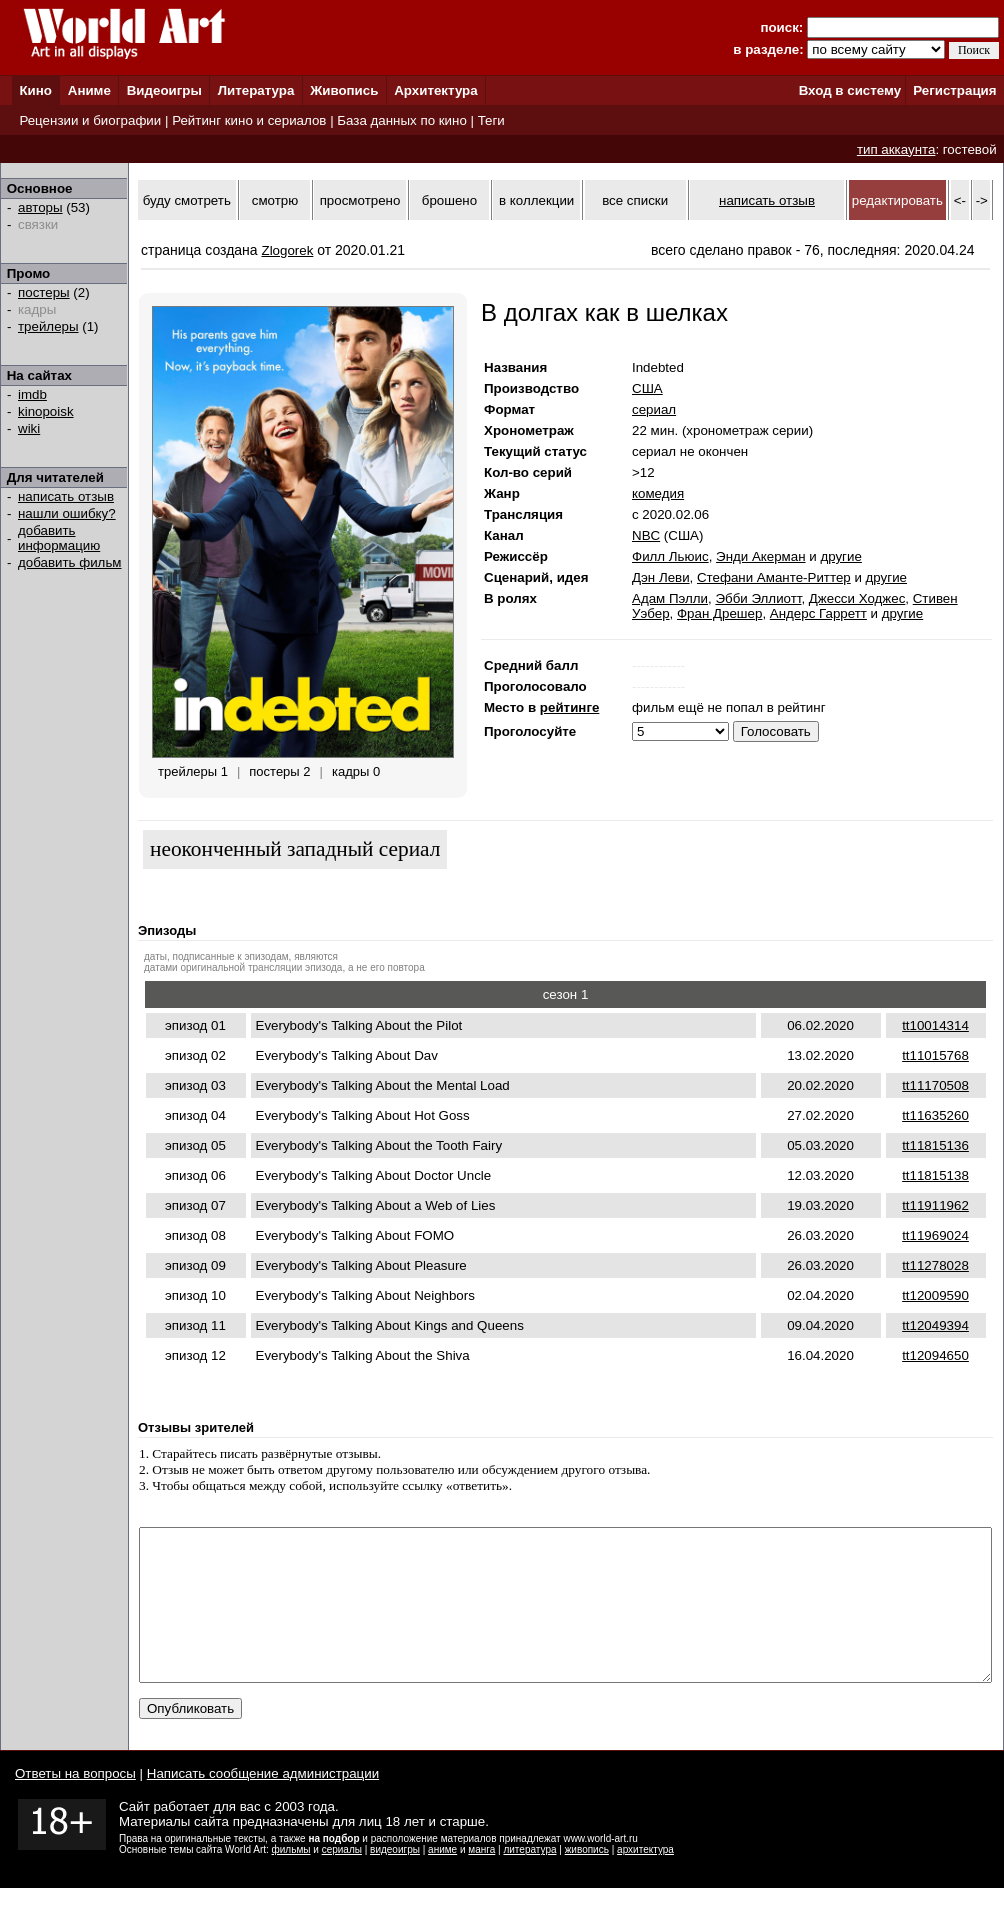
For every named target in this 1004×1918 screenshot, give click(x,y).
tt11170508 (935, 1085)
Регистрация (954, 90)
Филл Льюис (670, 556)
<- (960, 200)
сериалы (342, 1879)
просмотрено (360, 200)
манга (481, 1879)
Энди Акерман (761, 556)
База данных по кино (401, 120)
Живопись (344, 90)
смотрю (275, 200)
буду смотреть (187, 200)
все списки (635, 200)
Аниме (89, 90)
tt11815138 (935, 1175)
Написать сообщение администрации (263, 1803)
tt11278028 (935, 1265)
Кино (35, 90)
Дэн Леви (661, 577)
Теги (491, 120)
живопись (587, 1879)
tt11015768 (935, 1055)
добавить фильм (70, 562)
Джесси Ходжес (857, 598)
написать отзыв (66, 496)
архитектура (645, 1879)
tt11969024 (935, 1235)
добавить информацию (59, 538)
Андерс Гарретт (818, 613)
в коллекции (536, 200)
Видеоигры (164, 90)
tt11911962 (935, 1205)
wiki (29, 428)
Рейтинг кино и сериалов (249, 120)
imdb (32, 394)
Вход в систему (850, 90)
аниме (442, 1879)
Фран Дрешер (719, 613)
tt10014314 (935, 1025)
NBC (646, 535)
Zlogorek (288, 250)
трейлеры (48, 326)
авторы (40, 207)
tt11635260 (935, 1115)
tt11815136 (935, 1145)
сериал (654, 409)
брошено (449, 200)
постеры (44, 292)
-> (982, 200)
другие (840, 556)
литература (529, 1879)
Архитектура (435, 90)
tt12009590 (935, 1295)
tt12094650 (935, 1355)
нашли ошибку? (67, 513)
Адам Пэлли (670, 598)
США (647, 388)
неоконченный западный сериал (295, 849)
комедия (658, 493)
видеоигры (395, 1879)
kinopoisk (46, 411)
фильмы (291, 1879)
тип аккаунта (896, 149)
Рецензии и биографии (90, 120)
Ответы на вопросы (75, 1803)
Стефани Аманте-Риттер (774, 577)
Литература (256, 90)
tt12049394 (935, 1325)
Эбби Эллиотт (758, 598)
